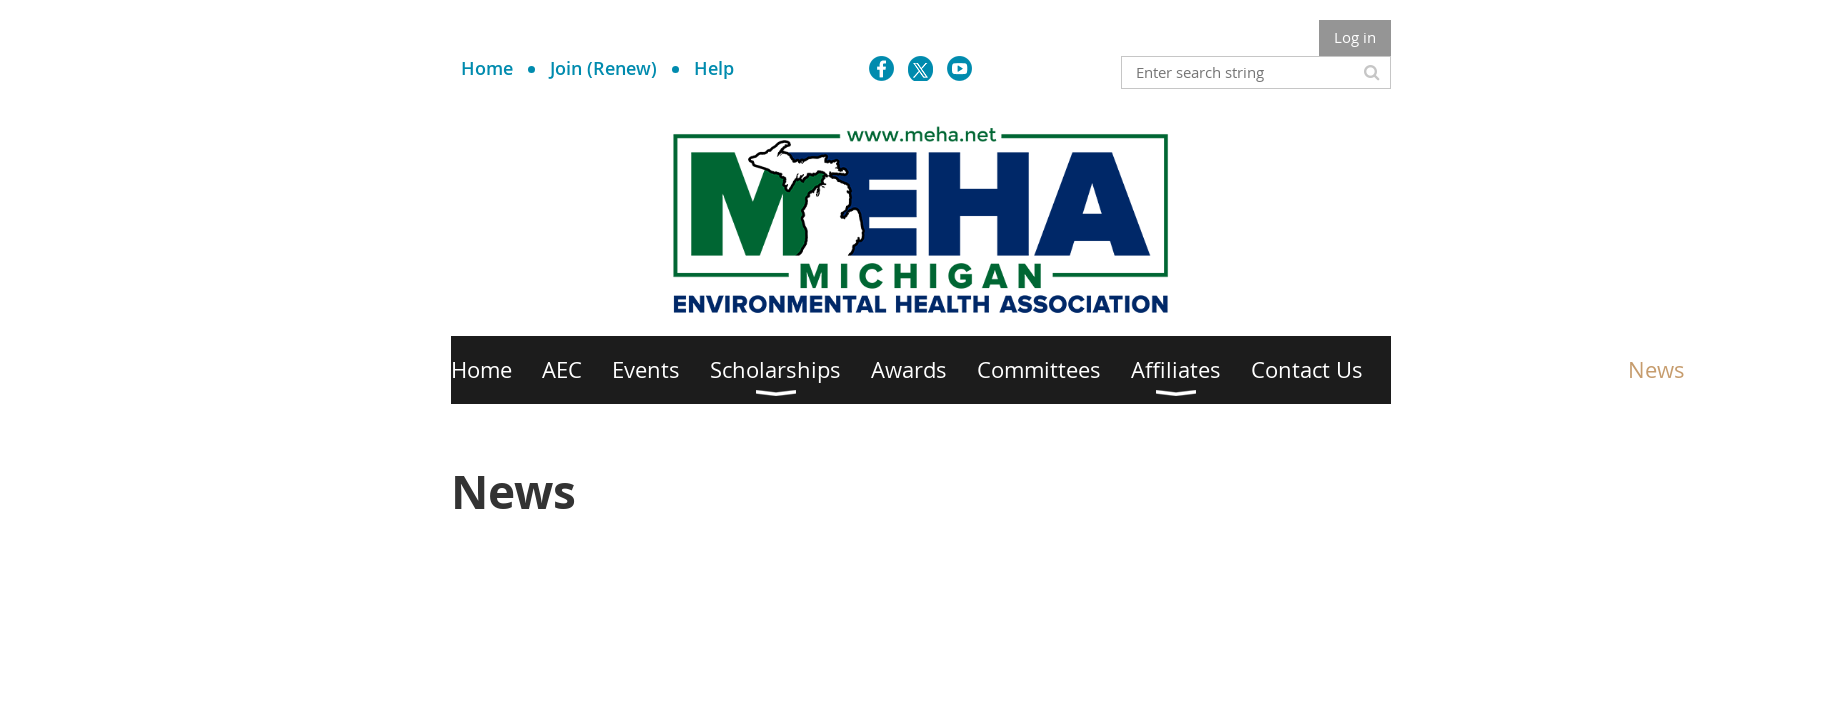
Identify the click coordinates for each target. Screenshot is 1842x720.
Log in (1355, 37)
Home (487, 68)
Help (714, 68)
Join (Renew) (603, 68)
